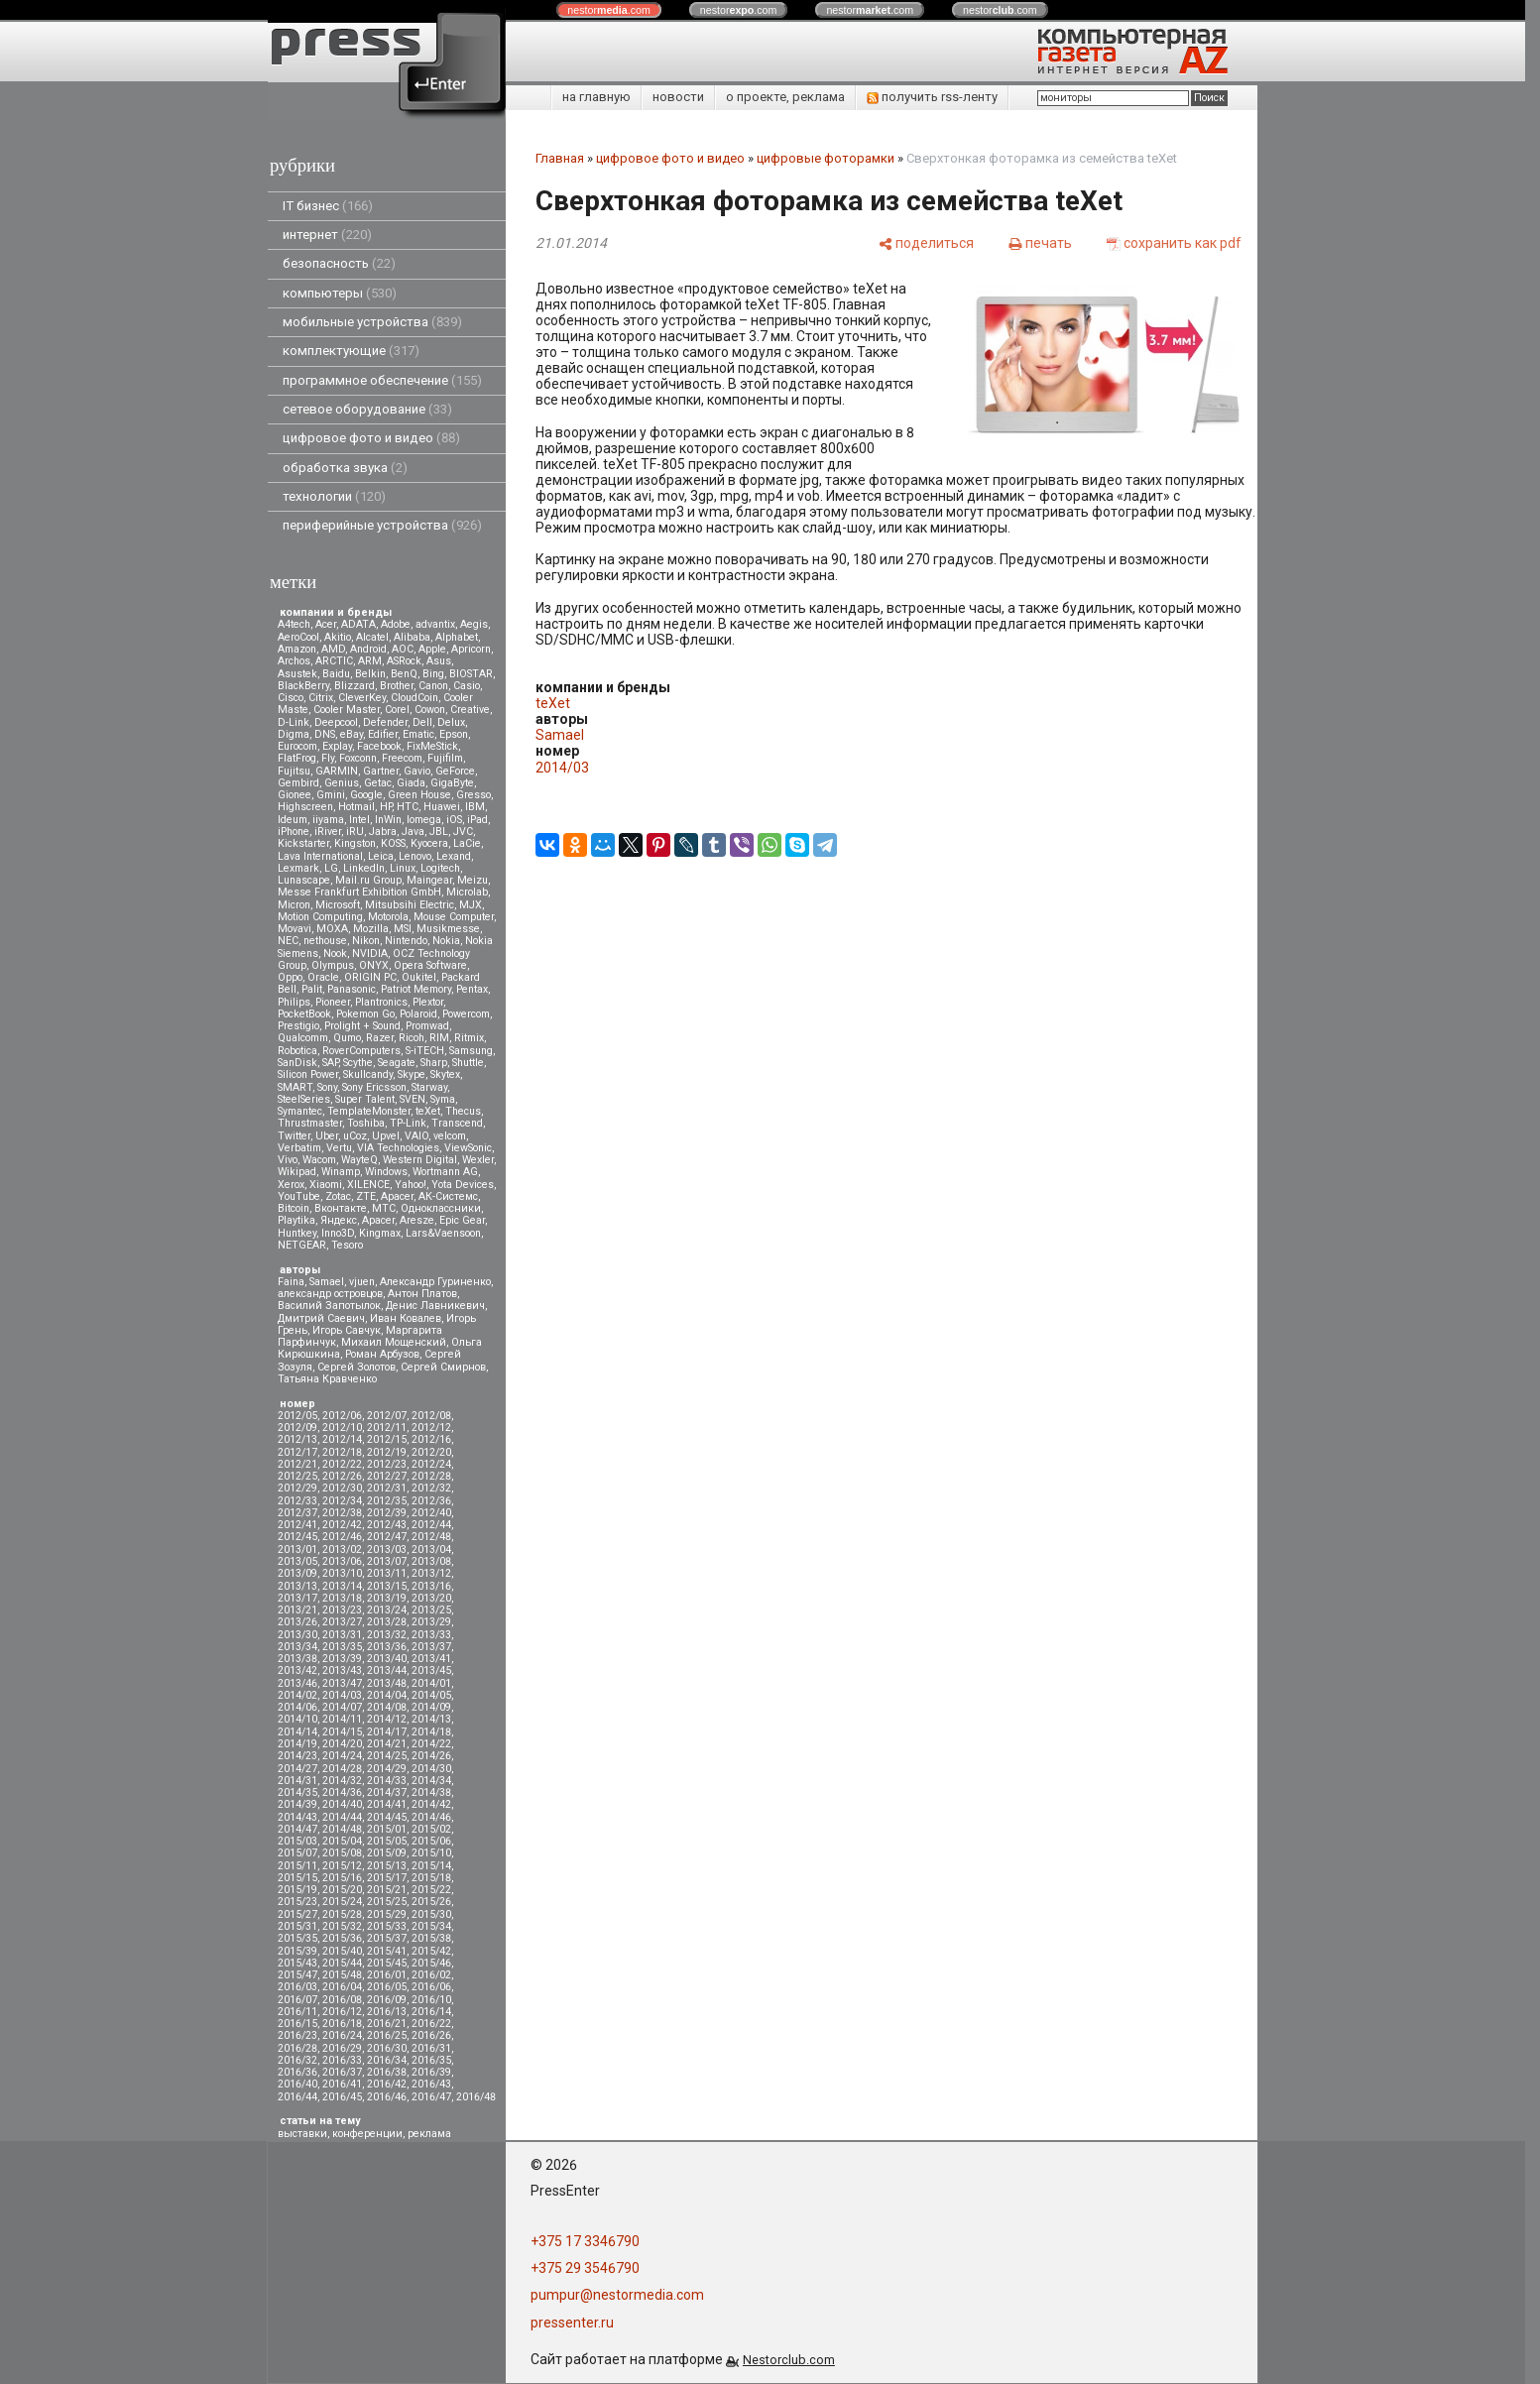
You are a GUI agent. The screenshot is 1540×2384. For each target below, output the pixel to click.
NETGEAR (302, 1245)
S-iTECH (425, 1050)
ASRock (404, 661)
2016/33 (342, 2060)
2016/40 (297, 2084)
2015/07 (297, 1853)
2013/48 (387, 1683)
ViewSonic (468, 1147)
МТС (384, 1208)
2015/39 (297, 1951)
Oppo (290, 977)
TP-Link (408, 1123)
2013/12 (431, 1573)
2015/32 (342, 1926)
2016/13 (387, 2011)
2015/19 (297, 1889)
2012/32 (431, 1488)
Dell (422, 722)
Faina (291, 1281)
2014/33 (387, 1780)
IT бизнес (328, 205)
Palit (311, 989)
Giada (411, 782)
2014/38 (431, 1792)
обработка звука (345, 467)
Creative (470, 709)
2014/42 (431, 1804)
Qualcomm (303, 1037)
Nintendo (406, 940)
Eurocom (297, 746)
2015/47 (297, 1974)
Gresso (473, 794)
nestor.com (609, 10)
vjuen (362, 1281)
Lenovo (415, 856)
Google (366, 794)
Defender (385, 722)
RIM (439, 1037)
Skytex (445, 1074)
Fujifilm (445, 758)
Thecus (463, 1111)
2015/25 (387, 1901)
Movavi (294, 928)
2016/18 (342, 2023)
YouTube (299, 1196)
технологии (334, 496)
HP (386, 806)
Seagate (396, 1062)
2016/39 (431, 2072)
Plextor (428, 1002)
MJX (470, 904)
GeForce (455, 771)
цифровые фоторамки (825, 158)
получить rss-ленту (932, 96)
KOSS (393, 843)
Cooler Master (346, 709)
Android (368, 649)
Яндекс (338, 1220)
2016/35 (431, 2060)
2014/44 (342, 1817)
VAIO (416, 1136)
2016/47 (431, 2096)
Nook (335, 953)
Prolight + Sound (362, 1025)
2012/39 (387, 1512)
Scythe (358, 1062)
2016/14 (431, 2011)
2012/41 (297, 1524)
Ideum (292, 819)
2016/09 (387, 1999)
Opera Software (430, 965)
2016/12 (342, 2011)
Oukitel (419, 977)
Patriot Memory (416, 989)
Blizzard (354, 685)
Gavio (417, 771)
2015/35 (297, 1938)
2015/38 (431, 1938)
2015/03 (297, 1841)
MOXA (332, 928)
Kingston (355, 843)
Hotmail (356, 806)
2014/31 (297, 1780)
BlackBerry (303, 685)
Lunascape (304, 880)
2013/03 (387, 1549)
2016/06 (431, 1986)
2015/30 (431, 1914)
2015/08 (342, 1853)
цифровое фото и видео (371, 437)
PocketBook (304, 1014)
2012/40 (431, 1512)
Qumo (347, 1037)
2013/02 (342, 1549)
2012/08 (431, 1415)
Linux (402, 868)
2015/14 (431, 1865)
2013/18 (342, 1598)
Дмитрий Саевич (321, 1318)
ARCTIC (334, 661)
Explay (337, 746)
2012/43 (387, 1524)
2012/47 (387, 1536)
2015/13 (387, 1865)
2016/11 (297, 2011)
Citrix (320, 697)
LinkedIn (364, 868)
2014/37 (387, 1792)
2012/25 (297, 1476)
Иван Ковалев (405, 1318)
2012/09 (297, 1427)
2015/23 (297, 1901)
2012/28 (431, 1476)
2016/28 (297, 2048)
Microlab (467, 892)
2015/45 (387, 1963)
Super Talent (365, 1099)
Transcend (457, 1123)
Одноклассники (441, 1208)
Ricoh (411, 1037)
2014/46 (431, 1817)
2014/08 (387, 1707)
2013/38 (297, 1658)
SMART (295, 1087)
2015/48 (342, 1974)
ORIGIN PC (370, 977)
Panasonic (351, 989)
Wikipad (297, 1171)
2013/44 (387, 1670)
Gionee (294, 794)
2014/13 (431, 1719)
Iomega (424, 819)
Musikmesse (448, 928)
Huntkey (297, 1233)
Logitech (440, 868)
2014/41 (387, 1804)
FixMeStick (432, 746)
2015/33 (387, 1926)
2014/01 (431, 1683)
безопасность (339, 263)
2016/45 (342, 2096)
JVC (463, 831)
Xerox (291, 1184)
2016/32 (297, 2060)
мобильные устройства (372, 321)
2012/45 (297, 1536)
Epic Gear (462, 1220)
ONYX (374, 965)
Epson (453, 734)
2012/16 (431, 1439)
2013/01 (297, 1549)
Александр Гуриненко (435, 1281)
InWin (388, 819)
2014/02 (297, 1695)
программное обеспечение (382, 380)
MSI (403, 928)
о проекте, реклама (785, 96)
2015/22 (431, 1889)
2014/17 (387, 1732)
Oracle (323, 977)
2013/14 (342, 1586)
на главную (596, 96)
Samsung (471, 1050)
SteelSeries (304, 1099)
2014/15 (342, 1732)
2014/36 (342, 1792)
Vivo (287, 1159)
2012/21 (297, 1464)
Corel (397, 709)
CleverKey (362, 697)
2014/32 (342, 1780)
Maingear (429, 880)
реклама (429, 2133)
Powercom (466, 1014)
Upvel (386, 1136)
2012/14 (342, 1439)
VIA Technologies (398, 1147)
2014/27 (297, 1768)
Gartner (381, 771)
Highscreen (305, 806)
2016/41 (342, 2084)
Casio (466, 685)
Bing (433, 673)
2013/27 (342, 1621)
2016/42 (387, 2084)
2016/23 (297, 2035)
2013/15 (387, 1586)
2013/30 (297, 1634)
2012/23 (387, 1464)
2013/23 (342, 1610)
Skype (411, 1074)
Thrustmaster (310, 1123)
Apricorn (471, 649)
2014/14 (297, 1732)
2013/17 (297, 1598)
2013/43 (342, 1670)
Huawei (441, 806)
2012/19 (387, 1452)
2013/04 (431, 1549)
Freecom (402, 758)
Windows (386, 1171)
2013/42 (297, 1670)
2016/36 (297, 2072)
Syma (442, 1099)
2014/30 (431, 1768)
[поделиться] (926, 242)
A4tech (294, 624)
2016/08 (342, 1999)
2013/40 (387, 1658)
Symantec (300, 1111)
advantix (435, 624)
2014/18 (431, 1732)
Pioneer (332, 1002)
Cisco (290, 697)
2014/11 (342, 1719)
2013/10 (342, 1573)
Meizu (472, 880)
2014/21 (387, 1743)
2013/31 (342, 1634)
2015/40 (342, 1951)
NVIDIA (370, 953)
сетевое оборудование (367, 409)
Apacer (378, 1220)
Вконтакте (340, 1208)
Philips (294, 1002)
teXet (427, 1111)
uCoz (355, 1136)
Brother (397, 685)
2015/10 (431, 1853)
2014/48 (342, 1829)
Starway (429, 1087)
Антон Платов (422, 1293)
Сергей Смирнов (443, 1367)
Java (413, 831)
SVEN (412, 1099)
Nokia (446, 940)
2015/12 (342, 1865)
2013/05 (297, 1561)
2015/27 (297, 1914)
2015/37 (387, 1938)
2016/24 (342, 2035)
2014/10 (297, 1719)
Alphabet (456, 637)
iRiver (327, 831)
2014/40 (342, 1804)
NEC (288, 940)
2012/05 (297, 1415)
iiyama (328, 819)
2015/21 (387, 1889)
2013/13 (297, 1586)
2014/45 (387, 1817)
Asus (438, 661)
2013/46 (297, 1683)
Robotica (297, 1050)
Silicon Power (308, 1074)
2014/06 (297, 1707)
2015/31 (297, 1926)
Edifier (383, 734)
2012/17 (297, 1452)
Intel (359, 819)
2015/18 (431, 1877)
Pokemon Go (365, 1014)
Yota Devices (462, 1184)
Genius (341, 782)
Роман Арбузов (382, 1354)
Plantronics (381, 1002)
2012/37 (297, 1512)
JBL (438, 831)
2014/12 (387, 1719)
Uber (326, 1136)
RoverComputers (361, 1050)
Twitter (294, 1136)
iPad (477, 819)
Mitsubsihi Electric (409, 904)
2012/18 (342, 1452)
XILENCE (368, 1184)
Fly (327, 758)
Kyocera (429, 843)
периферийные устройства (382, 525)
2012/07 (387, 1415)
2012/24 (431, 1464)
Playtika (296, 1220)
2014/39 (297, 1804)
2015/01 (387, 1829)
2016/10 (431, 1999)
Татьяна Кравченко (327, 1378)
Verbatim (299, 1147)
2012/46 (342, 1536)
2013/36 (387, 1646)
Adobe (396, 624)
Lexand (453, 856)
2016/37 (342, 2072)
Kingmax (380, 1233)
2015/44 (342, 1963)
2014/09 (431, 1707)
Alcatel (372, 637)
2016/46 (387, 2096)
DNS (324, 734)
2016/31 (431, 2048)
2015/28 (342, 1914)
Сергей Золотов (356, 1367)
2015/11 (297, 1865)
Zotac (338, 1196)
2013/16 (431, 1586)
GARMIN (336, 771)
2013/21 (297, 1610)
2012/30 (342, 1488)
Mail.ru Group (368, 880)
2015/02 (431, 1829)
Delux (451, 722)
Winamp (340, 1171)
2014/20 (342, 1743)
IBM (475, 806)
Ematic (418, 734)
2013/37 (431, 1646)
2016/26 (431, 2035)
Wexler (478, 1159)
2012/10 (342, 1427)
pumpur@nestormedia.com (617, 2295)
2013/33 (431, 1634)
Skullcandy (368, 1074)
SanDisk (297, 1062)
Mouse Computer (454, 916)
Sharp (433, 1062)
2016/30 (387, 2048)
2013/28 (387, 1621)
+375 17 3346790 (585, 2241)
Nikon (366, 940)
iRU (355, 831)
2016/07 (297, 1999)
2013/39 (342, 1658)
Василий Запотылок (329, 1305)
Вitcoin (293, 1208)
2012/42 (342, 1524)
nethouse (325, 940)
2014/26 (431, 1755)
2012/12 (431, 1427)
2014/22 (431, 1743)
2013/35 (342, 1646)
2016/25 (387, 2035)
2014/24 (342, 1755)
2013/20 (431, 1598)
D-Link (293, 722)
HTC (407, 806)
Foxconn (358, 758)
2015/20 (342, 1889)
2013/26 (297, 1621)
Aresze (417, 1220)
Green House (419, 794)
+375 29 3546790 (585, 2268)
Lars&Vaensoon (443, 1233)
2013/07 (387, 1561)
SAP (330, 1062)
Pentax (472, 989)
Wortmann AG (445, 1171)
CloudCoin (414, 697)
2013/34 (297, 1646)
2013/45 (431, 1670)
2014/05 (431, 1695)
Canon (433, 685)
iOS (454, 819)
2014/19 (297, 1743)
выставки (302, 2133)
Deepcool (336, 722)
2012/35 (387, 1500)
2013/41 (431, 1658)
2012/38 (342, 1512)
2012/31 (387, 1488)
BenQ (404, 673)
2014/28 (342, 1768)
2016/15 (297, 2023)
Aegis (474, 624)
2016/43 (431, 2084)
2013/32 (387, 1634)
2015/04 (342, 1841)
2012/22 (342, 1464)
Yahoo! (410, 1184)
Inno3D (337, 1233)
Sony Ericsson (374, 1087)
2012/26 (342, 1476)
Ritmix (469, 1037)
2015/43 (297, 1963)
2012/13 (297, 1439)
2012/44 (431, 1524)
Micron (294, 904)
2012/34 (342, 1500)
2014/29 (387, 1768)
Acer (325, 624)
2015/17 (387, 1877)
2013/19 (387, 1598)
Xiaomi (325, 1184)
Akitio (337, 637)
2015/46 (431, 1963)
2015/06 (431, 1841)
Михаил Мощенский (393, 1342)
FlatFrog (297, 758)
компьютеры (340, 293)
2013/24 (387, 1610)
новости (678, 96)
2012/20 (431, 1452)
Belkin (370, 673)
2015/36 (342, 1938)
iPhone (293, 831)
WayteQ (359, 1159)
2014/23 (297, 1755)
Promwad (427, 1025)
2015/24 (342, 1901)
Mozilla (371, 928)
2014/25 (387, 1755)
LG (331, 868)
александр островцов (330, 1293)
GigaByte (452, 782)
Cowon (430, 709)
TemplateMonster (369, 1111)
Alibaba (412, 637)
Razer (380, 1037)
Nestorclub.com (789, 2359)
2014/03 (342, 1695)
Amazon (297, 649)
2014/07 (342, 1707)
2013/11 (387, 1573)
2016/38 (387, 2072)
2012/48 (431, 1536)
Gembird (298, 782)
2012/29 (297, 1488)
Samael (326, 1281)
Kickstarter (303, 843)
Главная (559, 158)
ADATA (358, 624)
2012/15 (387, 1439)
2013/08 (431, 1561)
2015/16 (342, 1877)
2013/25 (431, 1610)
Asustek (297, 673)
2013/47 (342, 1683)
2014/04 (387, 1695)
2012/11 (387, 1427)
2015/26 (431, 1901)
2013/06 (342, 1561)
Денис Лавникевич (435, 1305)
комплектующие (351, 350)
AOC (403, 649)
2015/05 (387, 1841)
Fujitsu (294, 771)
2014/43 (297, 1817)
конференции (367, 2133)
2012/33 (297, 1500)
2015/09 (387, 1853)
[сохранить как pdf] (1174, 242)
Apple (432, 649)
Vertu (339, 1147)
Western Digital (420, 1159)
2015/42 (431, 1951)
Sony (327, 1087)
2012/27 (387, 1476)
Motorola (388, 916)
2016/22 (431, 2023)
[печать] (1040, 242)
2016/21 (387, 2023)
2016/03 (297, 1986)
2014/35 (297, 1792)
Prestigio (298, 1025)
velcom (449, 1136)
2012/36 (431, 1500)
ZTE (366, 1196)
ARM (370, 661)
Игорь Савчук (346, 1330)
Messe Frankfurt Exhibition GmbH (359, 892)
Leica (381, 856)
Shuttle (468, 1062)
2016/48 (476, 2096)
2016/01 (387, 1974)
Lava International (320, 856)
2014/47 (297, 1829)
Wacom (319, 1159)
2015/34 (431, 1926)
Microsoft (337, 904)
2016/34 (387, 2060)
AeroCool (298, 637)
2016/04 (342, 1986)
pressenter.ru (572, 2322)
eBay (351, 734)
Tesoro (347, 1245)
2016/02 (431, 1974)
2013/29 (431, 1621)
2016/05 (387, 1986)
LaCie (467, 843)
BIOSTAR (471, 673)
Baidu (336, 673)
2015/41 (387, 1951)
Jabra (383, 831)
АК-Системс (448, 1196)
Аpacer (397, 1196)
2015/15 (297, 1877)
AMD (333, 649)
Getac (378, 782)
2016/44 (297, 2096)
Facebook (379, 746)
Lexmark (298, 868)
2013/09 (297, 1573)
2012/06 (342, 1415)
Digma (293, 734)
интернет (327, 234)
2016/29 (342, 2048)
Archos (294, 661)
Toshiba (366, 1123)
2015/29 (387, 1914)
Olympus (332, 965)
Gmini (330, 794)
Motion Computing (320, 916)
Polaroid (418, 1014)
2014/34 (431, 1780)
